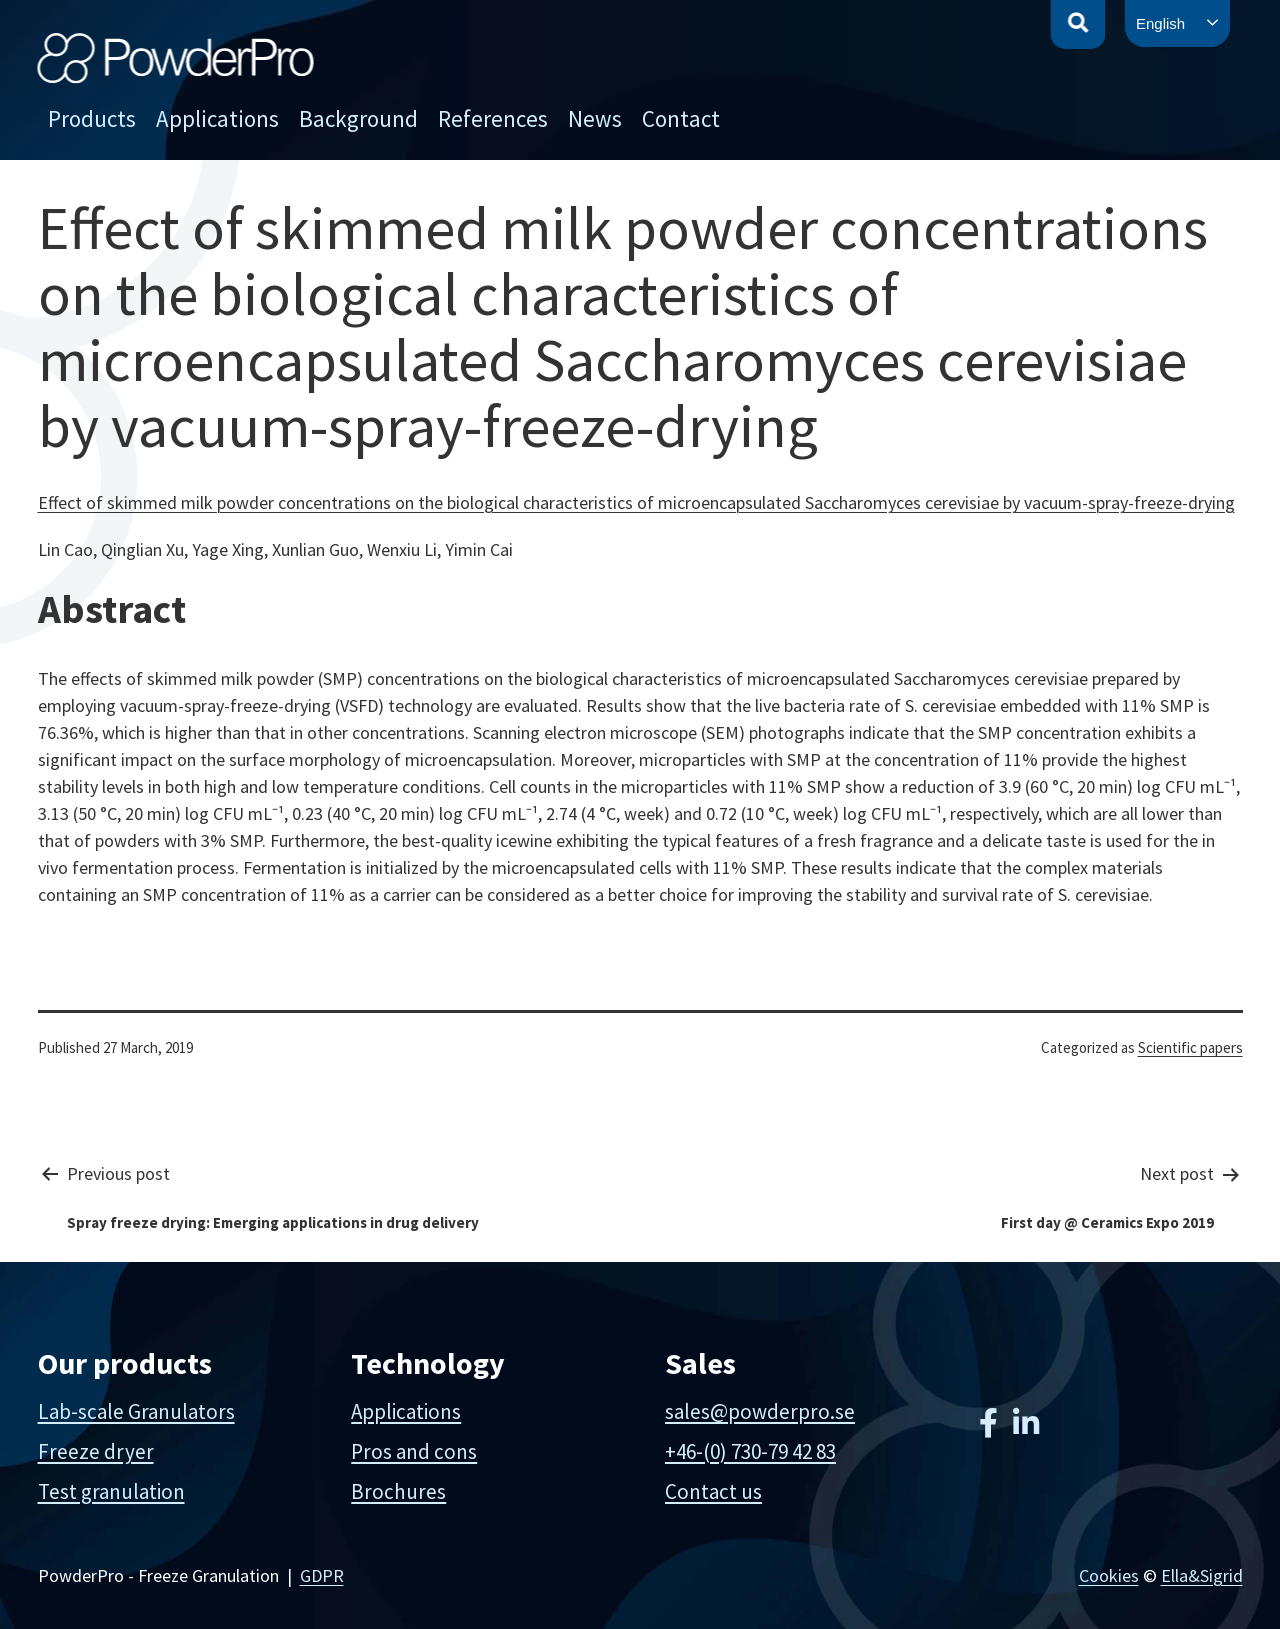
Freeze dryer (96, 1451)
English (1160, 23)
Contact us (713, 1491)
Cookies (1109, 1575)
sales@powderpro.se (760, 1411)
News (595, 118)
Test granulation (111, 1491)
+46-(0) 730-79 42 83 (750, 1451)
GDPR (322, 1575)
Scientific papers (1190, 1047)
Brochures (398, 1491)
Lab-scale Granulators (136, 1411)
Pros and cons (414, 1451)
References (493, 118)
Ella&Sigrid (1202, 1575)
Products (92, 118)
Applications (217, 118)
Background (358, 118)
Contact (681, 118)
